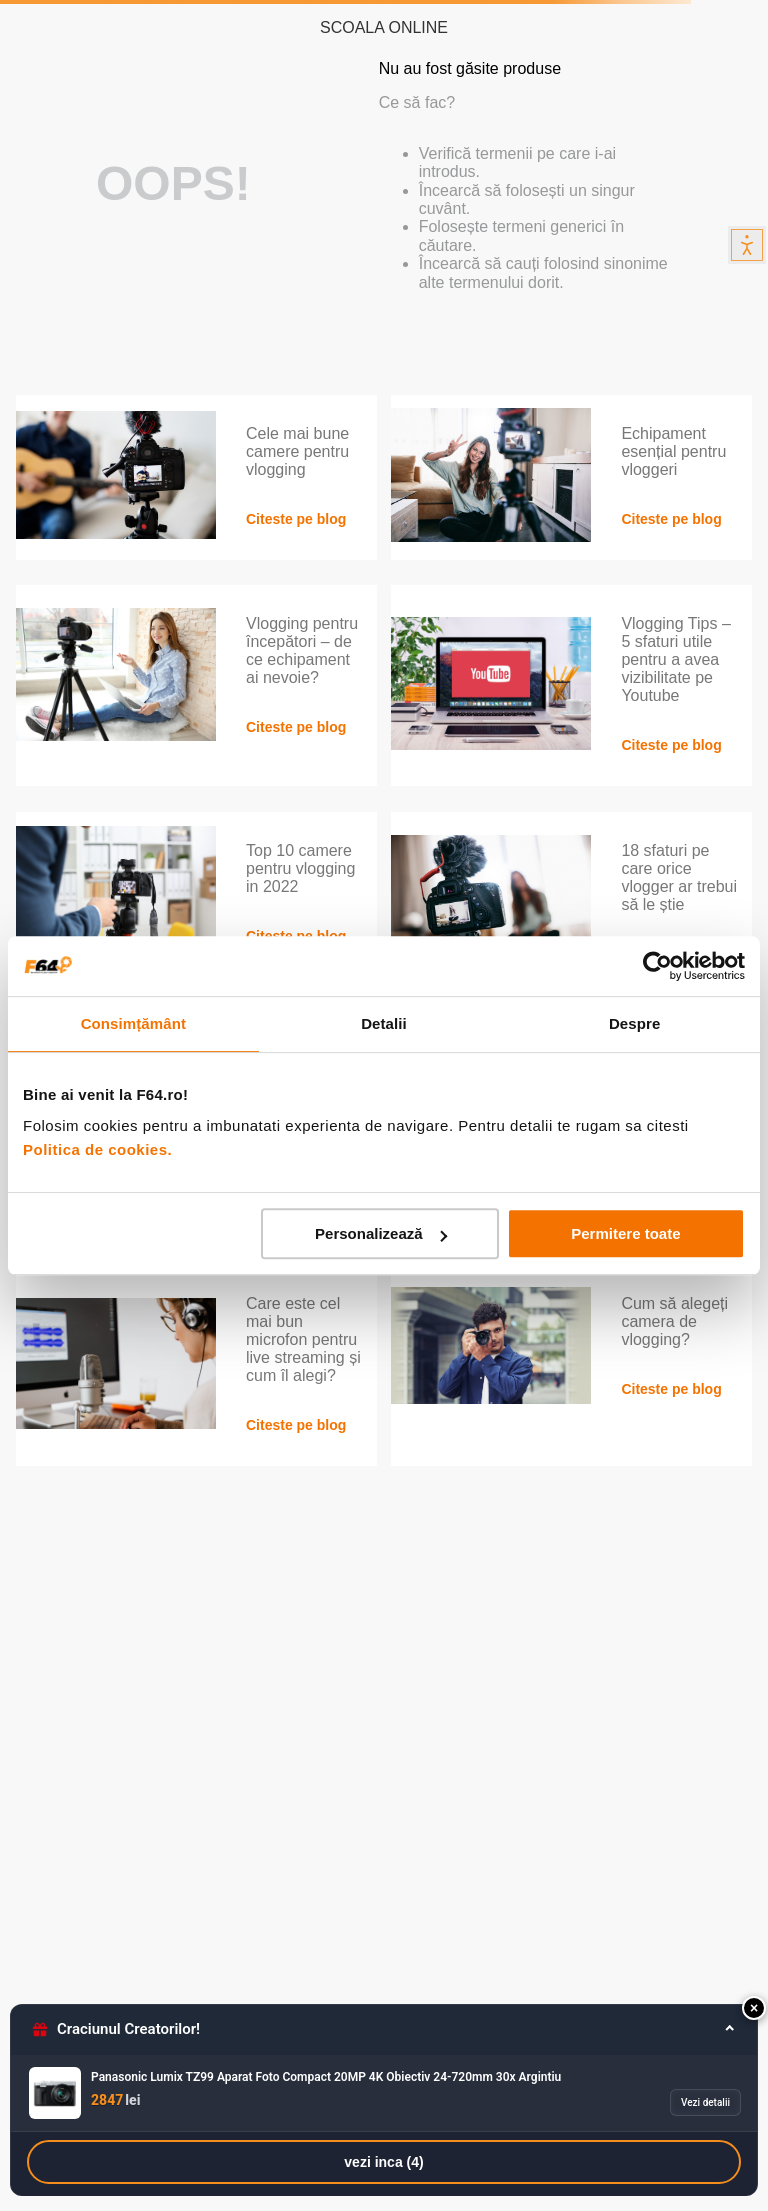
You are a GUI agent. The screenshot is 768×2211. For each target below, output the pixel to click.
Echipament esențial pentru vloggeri (673, 451)
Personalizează (381, 1233)
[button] (754, 2008)
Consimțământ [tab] (133, 1023)
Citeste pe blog (296, 519)
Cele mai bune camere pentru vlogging (297, 451)
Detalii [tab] (384, 1023)
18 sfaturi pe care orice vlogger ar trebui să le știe (679, 877)
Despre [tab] (634, 1023)
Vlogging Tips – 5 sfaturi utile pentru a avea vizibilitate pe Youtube (675, 659)
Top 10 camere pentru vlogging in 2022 (300, 868)
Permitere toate (625, 1233)
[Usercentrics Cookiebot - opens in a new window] (657, 966)
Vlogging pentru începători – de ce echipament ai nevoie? (302, 650)
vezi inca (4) (383, 2162)
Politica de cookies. (97, 1149)
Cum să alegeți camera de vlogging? (674, 1321)
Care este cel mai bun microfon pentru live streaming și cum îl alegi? (303, 1339)
